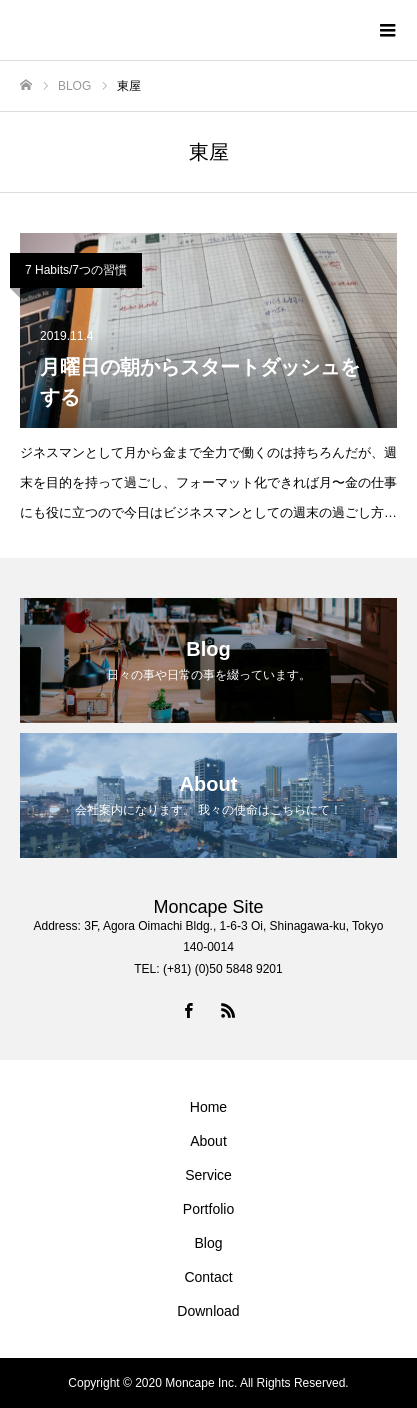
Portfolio (208, 1209)
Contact (208, 1277)
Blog (208, 1243)
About (208, 1141)
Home (208, 1107)
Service (208, 1175)
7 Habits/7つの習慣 (76, 270)
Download (208, 1311)
